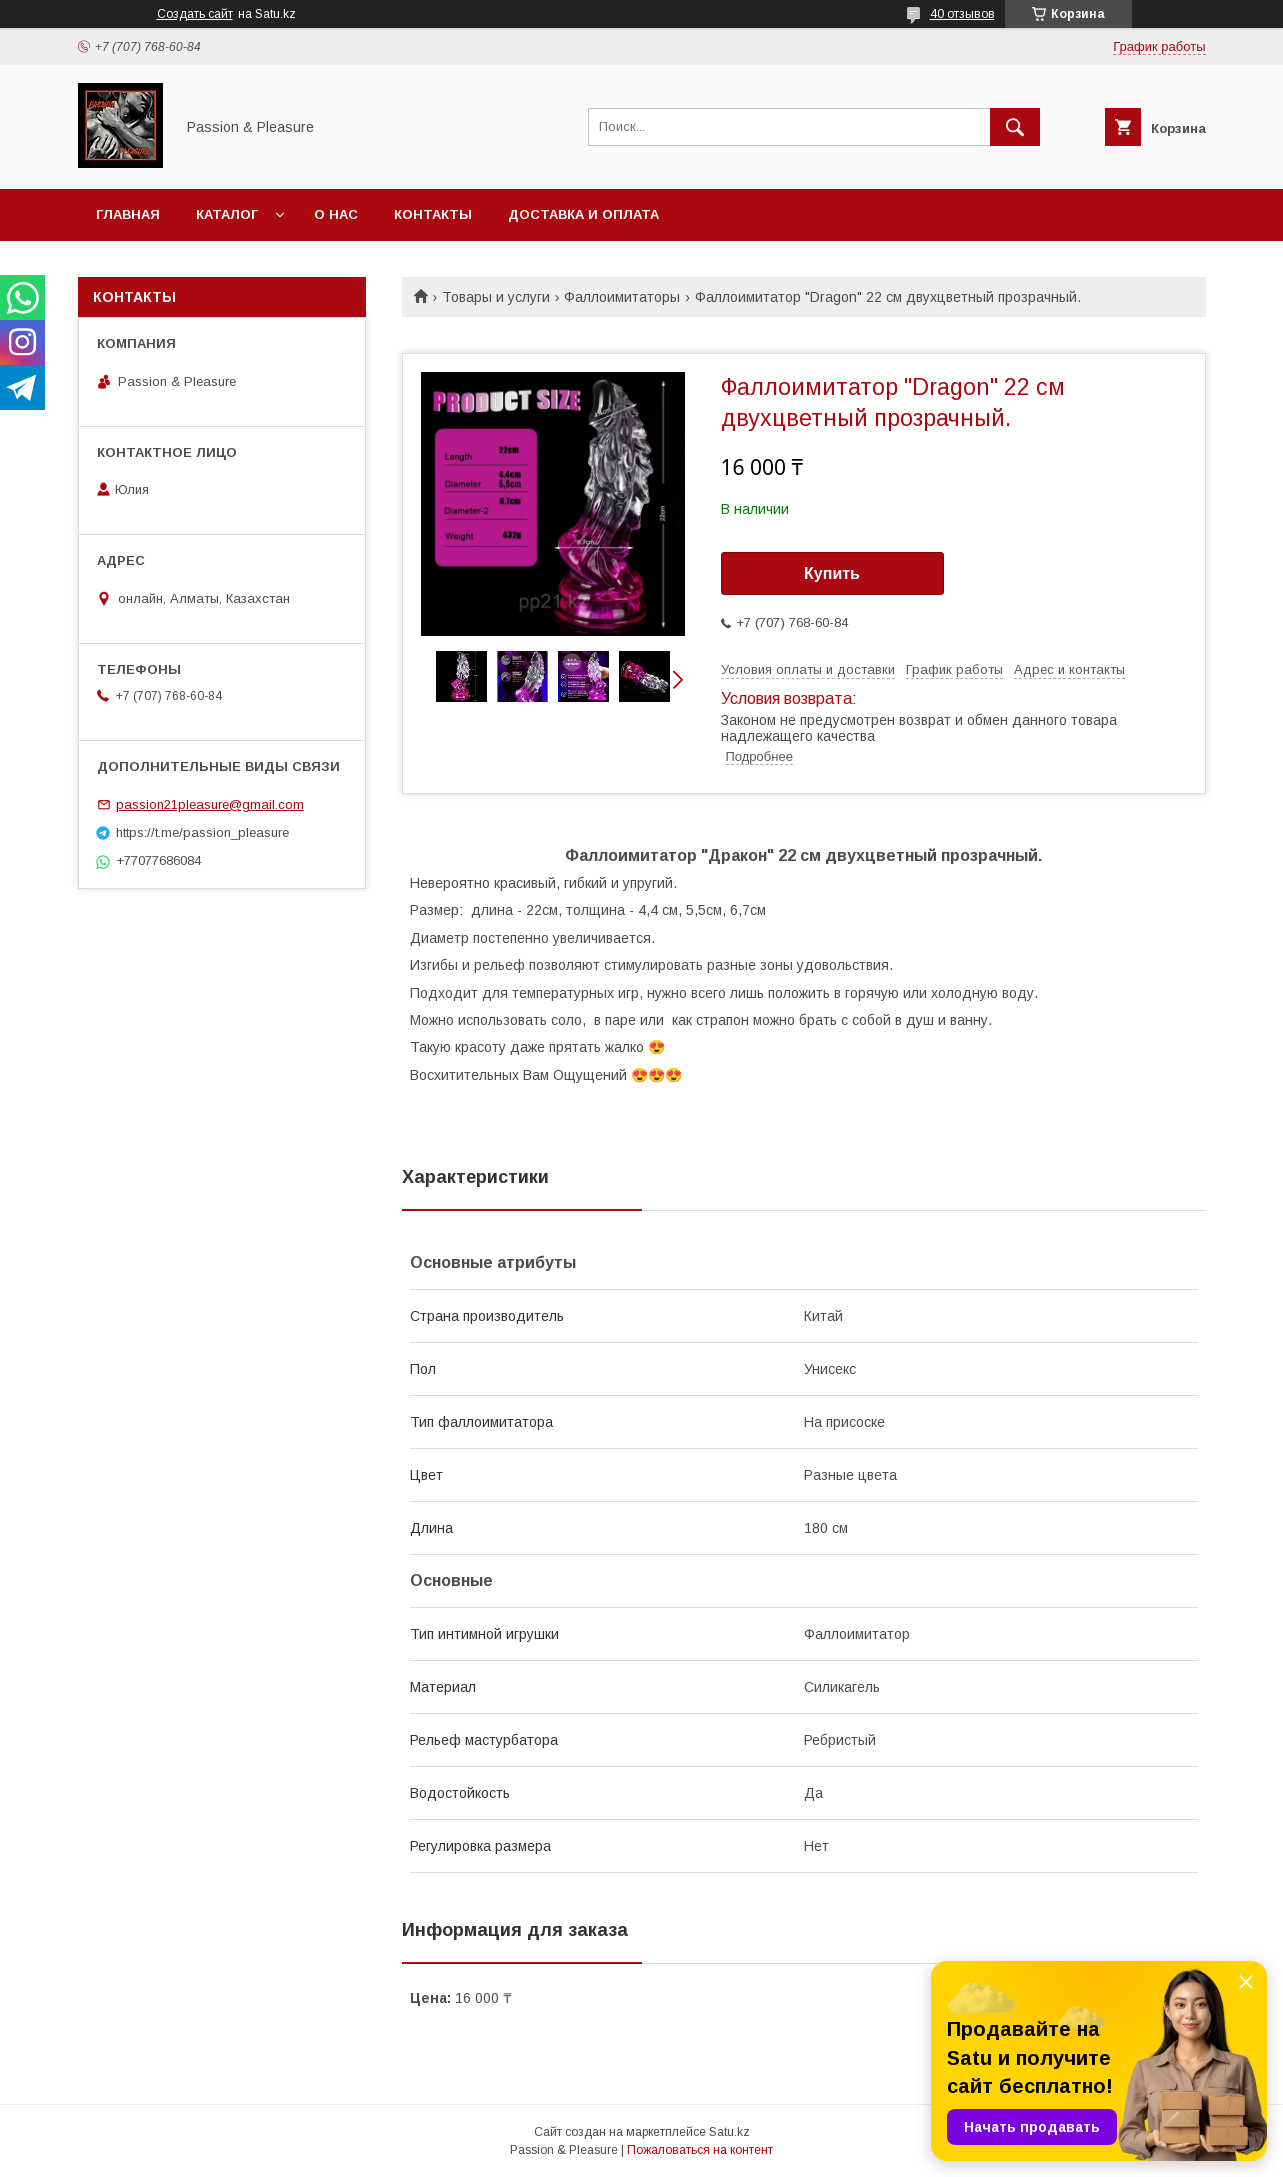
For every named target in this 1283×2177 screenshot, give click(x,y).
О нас (336, 214)
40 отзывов (962, 14)
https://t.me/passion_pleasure (202, 832)
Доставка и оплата (583, 214)
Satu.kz (729, 2132)
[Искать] (1015, 127)
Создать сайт (195, 14)
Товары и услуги (496, 297)
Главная (128, 214)
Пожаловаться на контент (700, 2150)
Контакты (433, 214)
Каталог (227, 214)
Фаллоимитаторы (622, 297)
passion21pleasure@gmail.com (210, 804)
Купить (832, 573)
